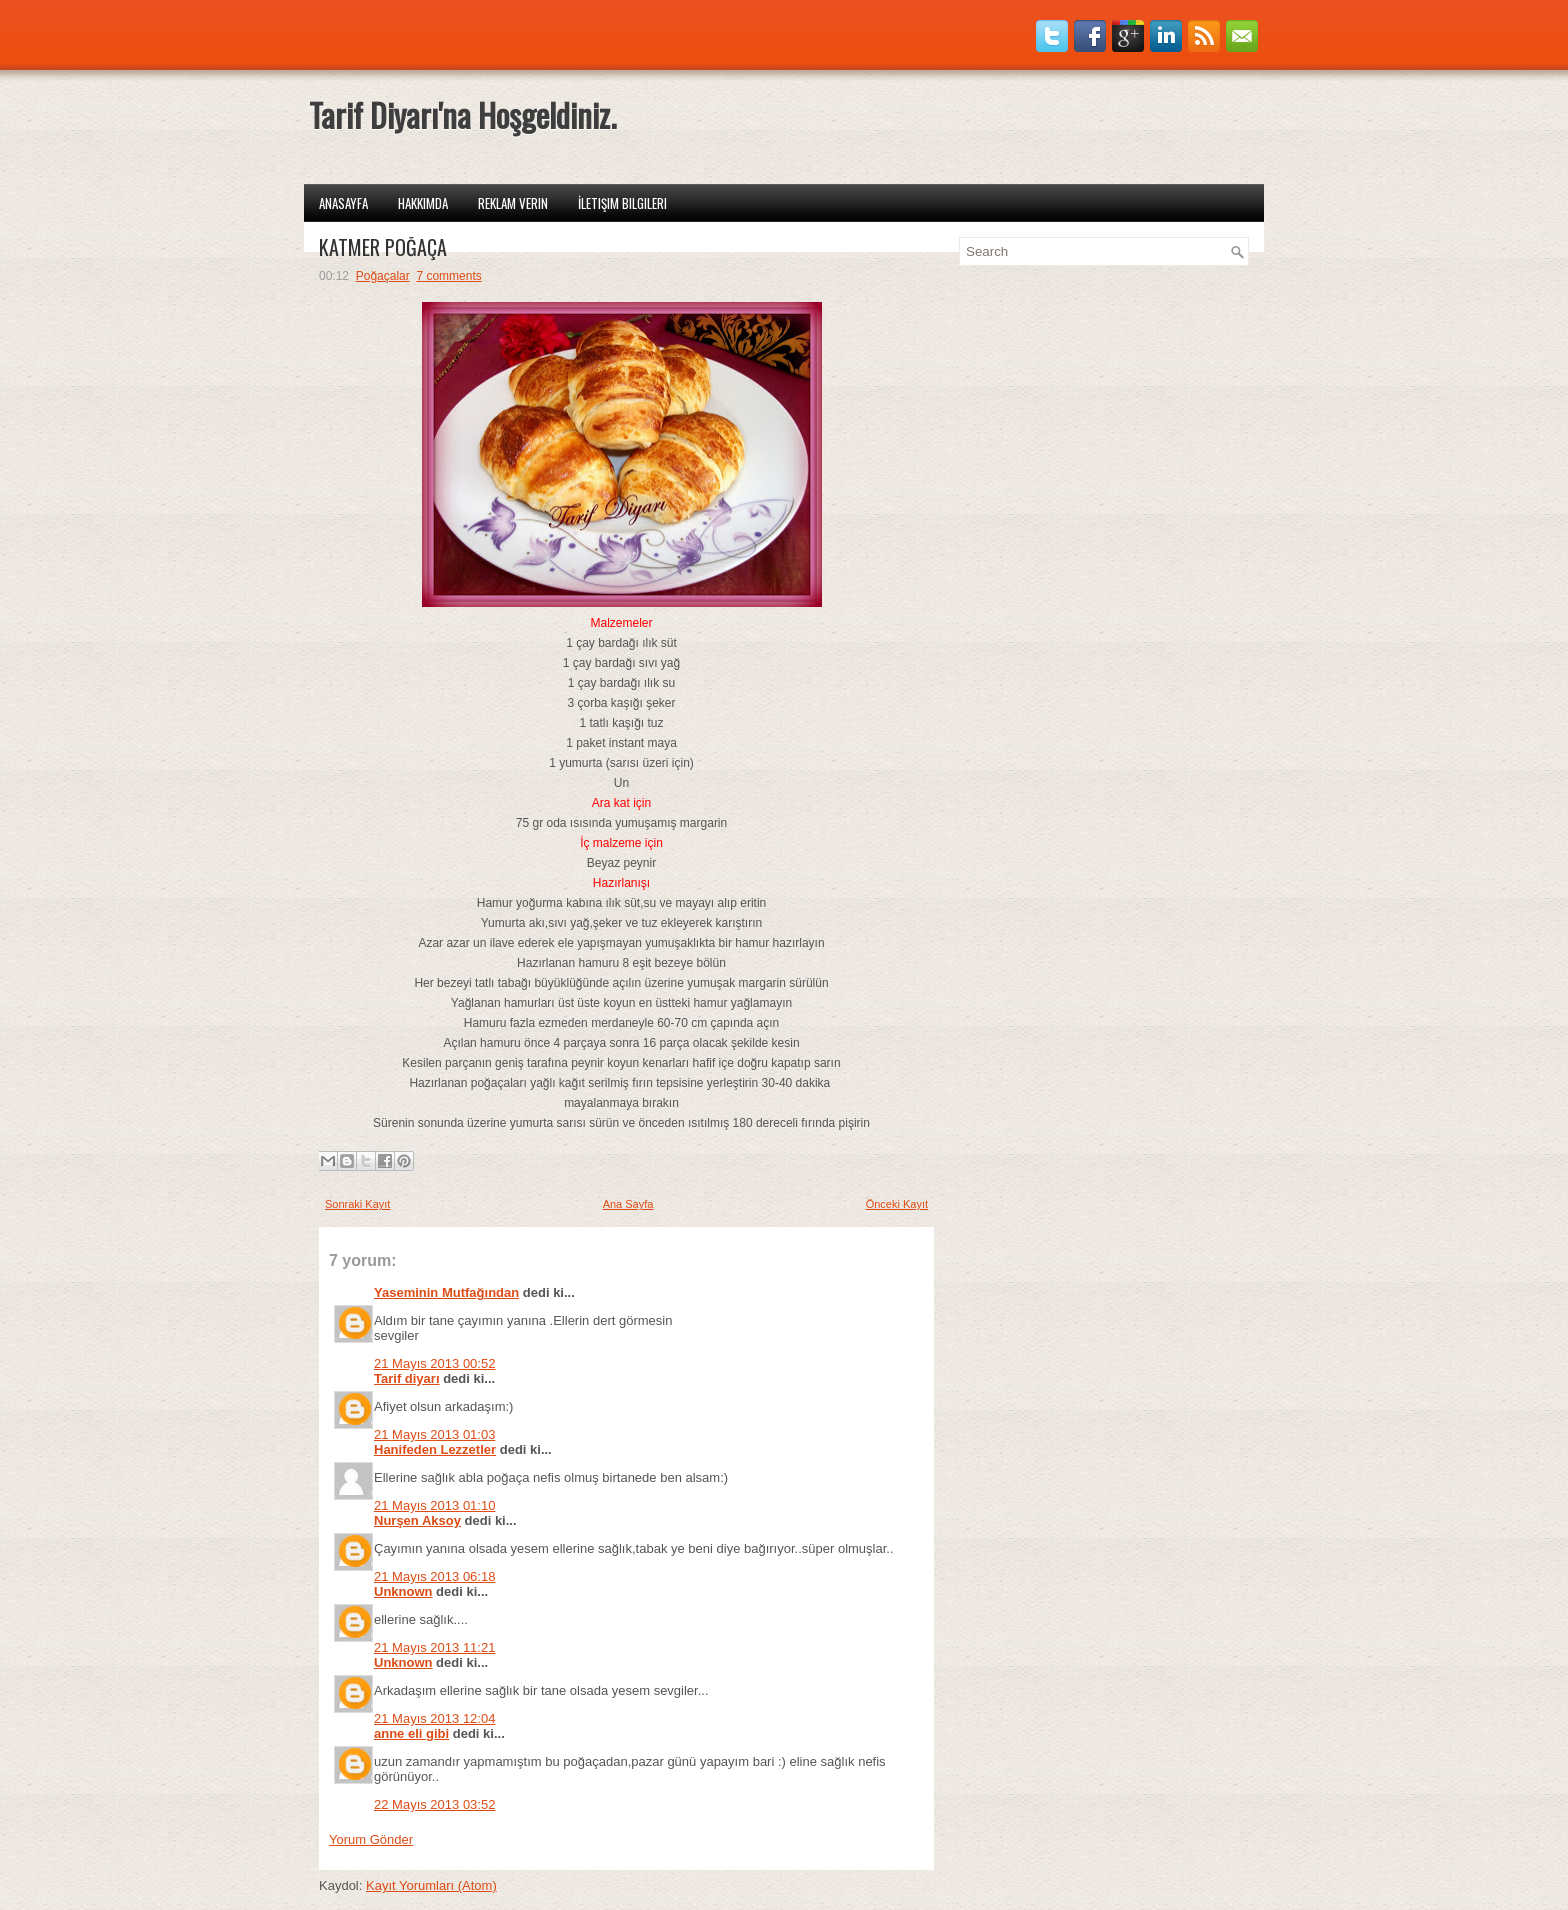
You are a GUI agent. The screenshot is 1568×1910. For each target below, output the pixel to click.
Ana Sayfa (628, 1204)
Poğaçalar (383, 276)
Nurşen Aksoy (417, 1520)
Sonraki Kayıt (357, 1204)
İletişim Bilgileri (622, 203)
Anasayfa (343, 203)
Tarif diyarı (407, 1378)
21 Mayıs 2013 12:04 (434, 1718)
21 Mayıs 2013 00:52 (434, 1363)
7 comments (448, 276)
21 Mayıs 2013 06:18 (434, 1576)
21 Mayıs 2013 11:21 (434, 1647)
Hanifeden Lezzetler (435, 1449)
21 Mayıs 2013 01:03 (434, 1434)
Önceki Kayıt (897, 1204)
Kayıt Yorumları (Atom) (431, 1885)
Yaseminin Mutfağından (446, 1292)
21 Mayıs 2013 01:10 (434, 1505)
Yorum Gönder (371, 1839)
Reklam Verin (513, 203)
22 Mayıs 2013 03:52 (434, 1804)
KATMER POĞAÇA (383, 247)
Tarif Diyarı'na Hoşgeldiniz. (462, 114)
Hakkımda (423, 203)
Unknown (403, 1591)
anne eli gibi (411, 1733)
